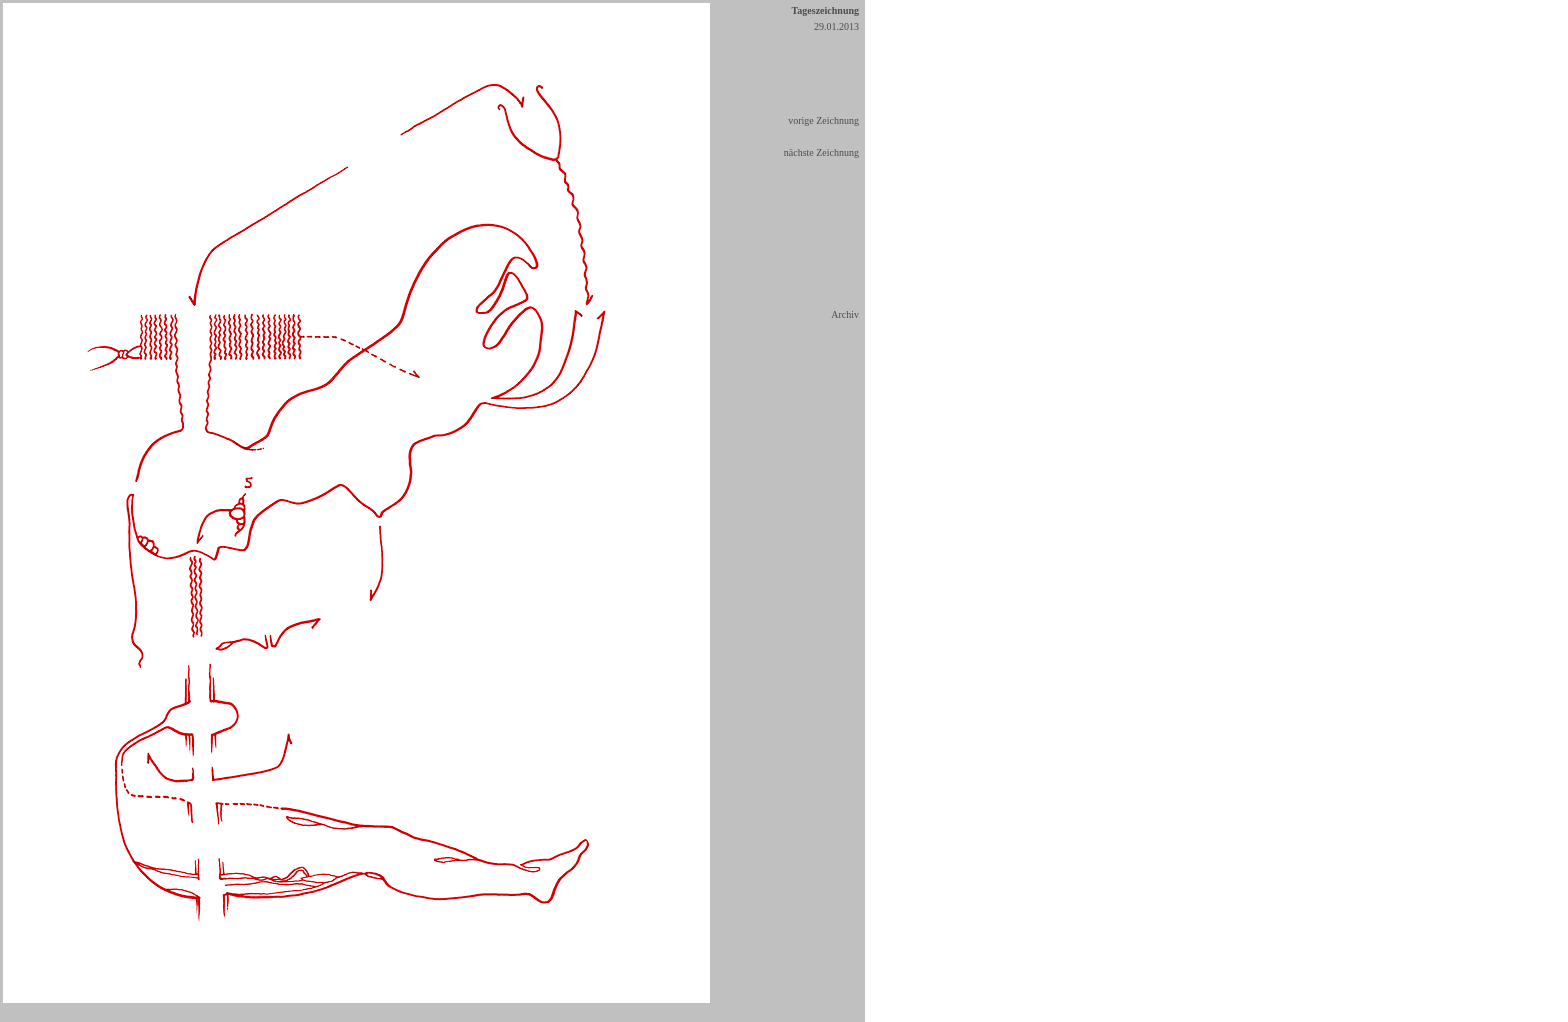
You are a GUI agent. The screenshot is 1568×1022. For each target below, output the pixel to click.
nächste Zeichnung (821, 152)
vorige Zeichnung (823, 120)
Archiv (845, 314)
